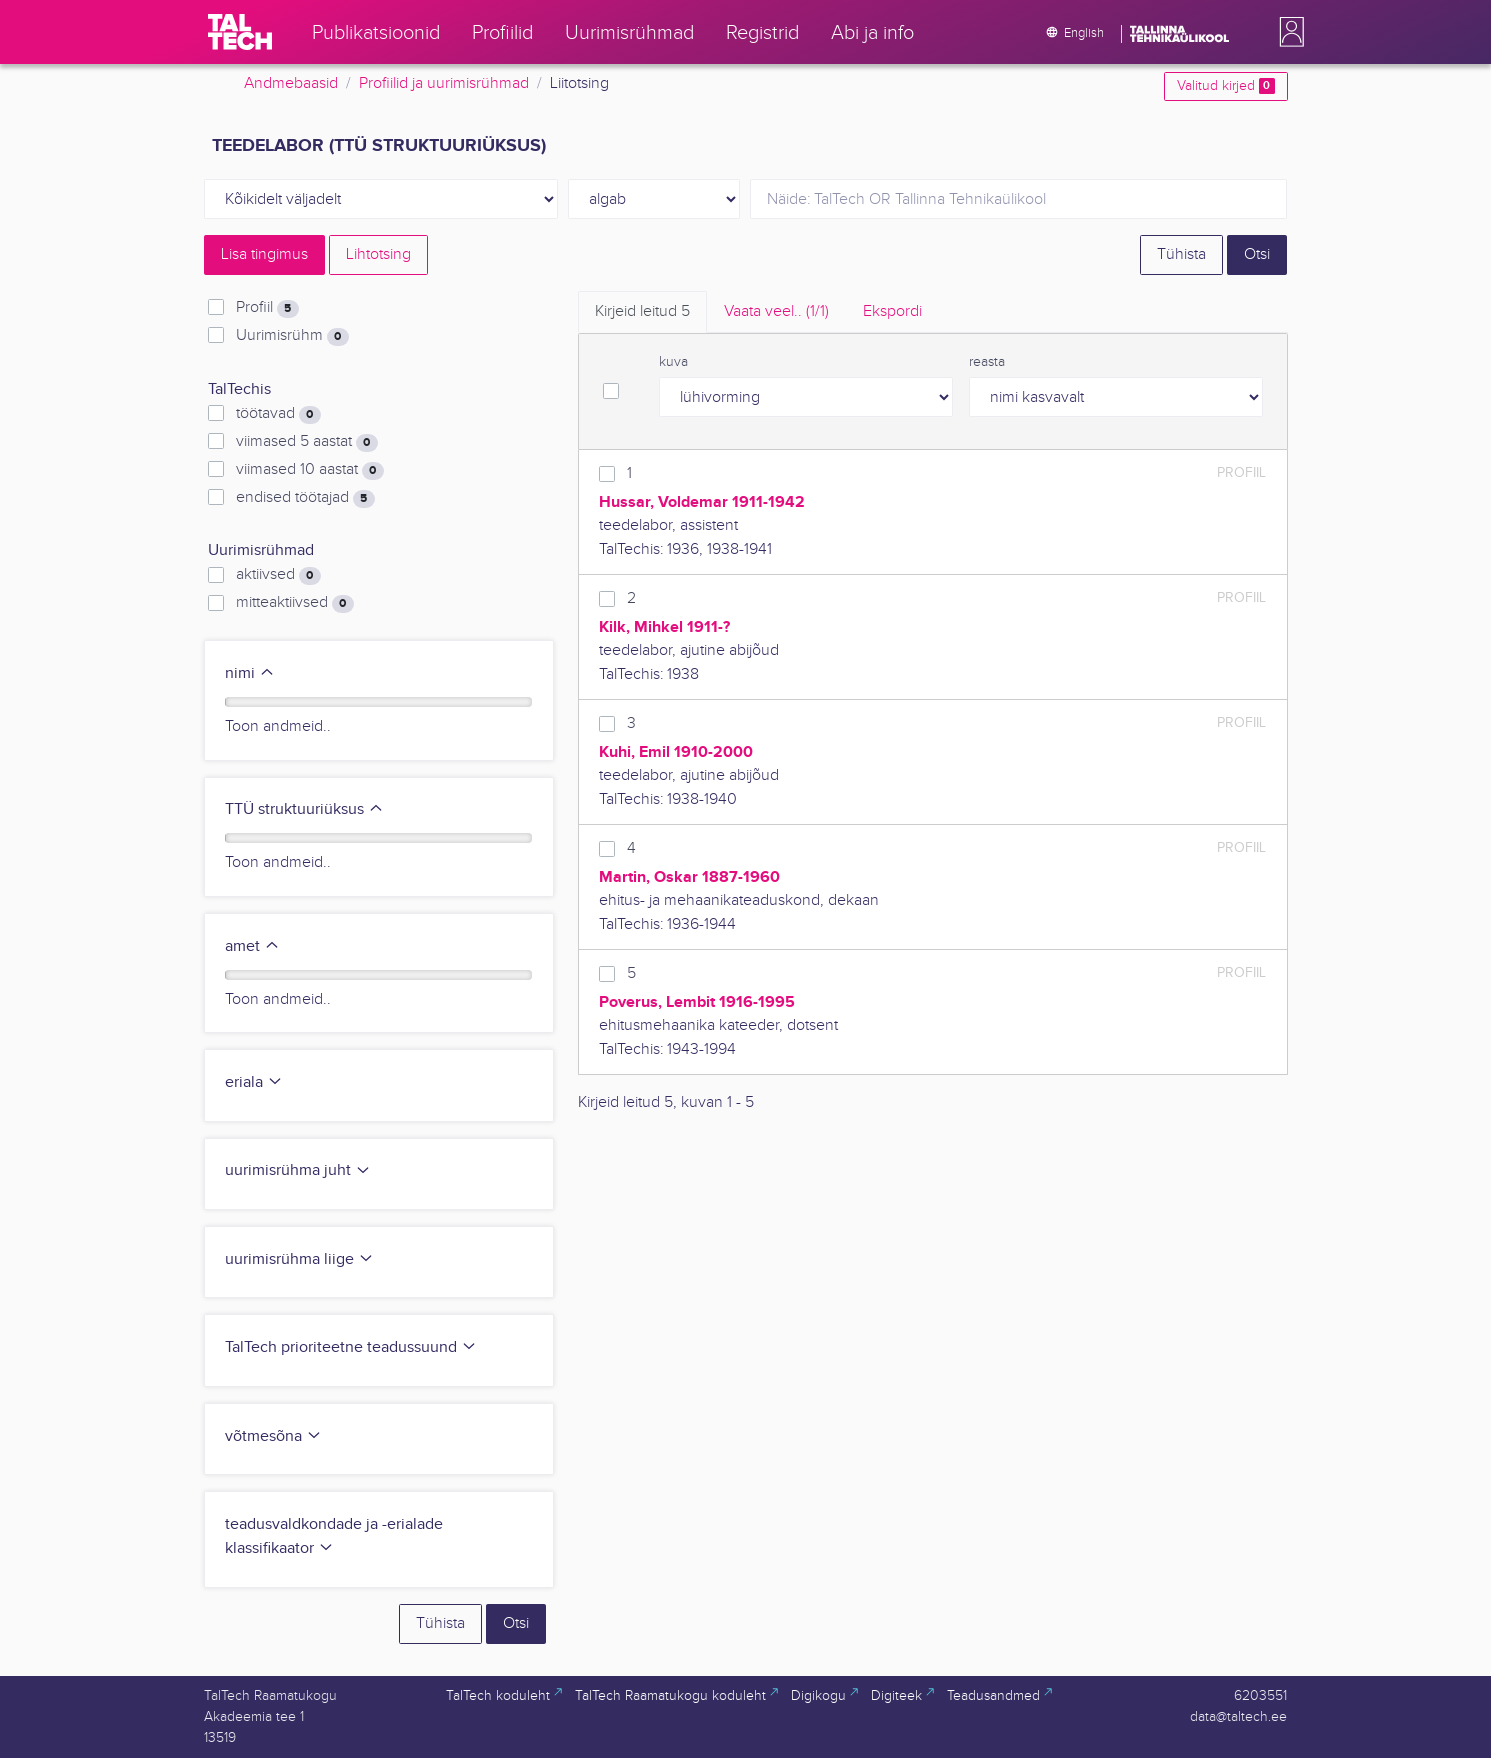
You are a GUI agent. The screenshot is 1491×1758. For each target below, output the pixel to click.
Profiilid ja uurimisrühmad (444, 83)
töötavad (278, 414)
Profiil (267, 308)
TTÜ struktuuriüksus (304, 809)
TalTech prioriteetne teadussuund (351, 1347)
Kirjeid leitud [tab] (642, 311)
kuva (673, 362)
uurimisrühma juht (298, 1170)
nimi (250, 673)
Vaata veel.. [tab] (776, 311)
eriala (254, 1082)
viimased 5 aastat (306, 442)
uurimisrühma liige (299, 1259)
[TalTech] (240, 32)
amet (252, 946)
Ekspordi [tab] (892, 311)
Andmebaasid (291, 83)
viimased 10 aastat (309, 470)
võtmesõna (273, 1436)
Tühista (1181, 254)
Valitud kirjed (1225, 86)
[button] (1288, 32)
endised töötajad (305, 498)
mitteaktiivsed (294, 603)
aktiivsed (278, 575)
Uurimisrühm (292, 336)
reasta (987, 362)
